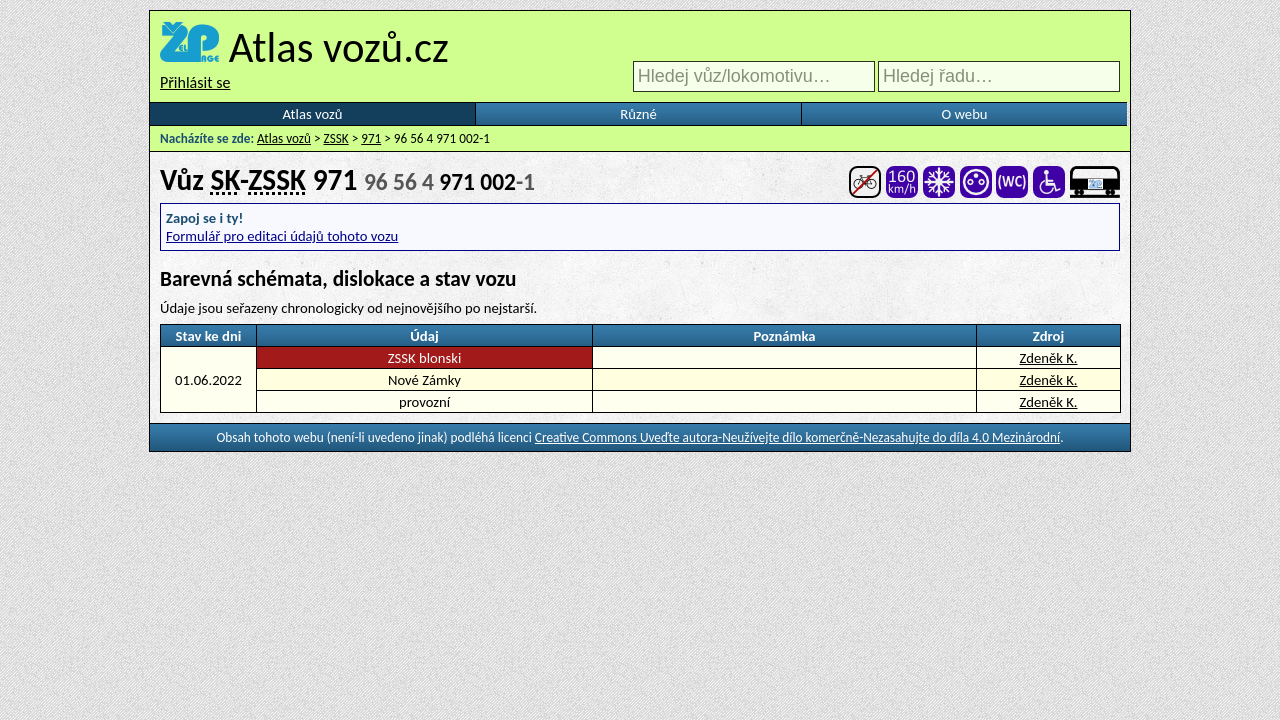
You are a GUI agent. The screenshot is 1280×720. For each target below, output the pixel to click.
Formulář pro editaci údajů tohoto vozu (282, 236)
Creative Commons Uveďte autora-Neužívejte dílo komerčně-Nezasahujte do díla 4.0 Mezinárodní (797, 437)
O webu (964, 114)
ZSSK (336, 138)
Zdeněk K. (1048, 358)
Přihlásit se (195, 82)
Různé (638, 114)
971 (371, 138)
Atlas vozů (313, 114)
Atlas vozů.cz (339, 47)
